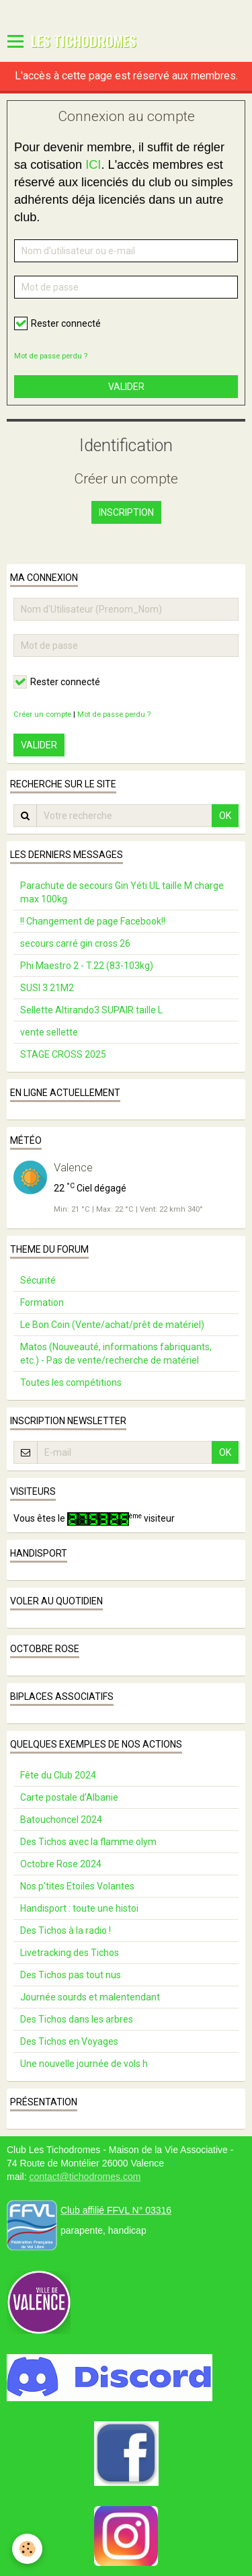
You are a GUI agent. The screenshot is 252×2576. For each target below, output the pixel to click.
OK (225, 815)
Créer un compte (42, 714)
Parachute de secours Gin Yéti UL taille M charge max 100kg (122, 892)
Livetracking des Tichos (69, 1952)
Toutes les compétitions (71, 1382)
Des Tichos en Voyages (69, 2041)
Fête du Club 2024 (58, 1775)
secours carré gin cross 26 (75, 943)
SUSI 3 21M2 (47, 987)
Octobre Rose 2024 (60, 1864)
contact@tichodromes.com (84, 2176)
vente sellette (49, 1032)
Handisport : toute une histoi (79, 1908)
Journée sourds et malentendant (90, 1997)
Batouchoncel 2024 (61, 1819)
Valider (126, 386)
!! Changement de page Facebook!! (92, 921)
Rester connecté (57, 323)
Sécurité (38, 1280)
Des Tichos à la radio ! (65, 1930)
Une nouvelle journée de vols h (84, 2063)
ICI (93, 164)
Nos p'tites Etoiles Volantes (77, 1886)
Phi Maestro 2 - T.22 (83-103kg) (86, 965)
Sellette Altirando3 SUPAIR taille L (91, 1010)
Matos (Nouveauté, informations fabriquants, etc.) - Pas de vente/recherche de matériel (116, 1353)
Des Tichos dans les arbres (76, 2019)
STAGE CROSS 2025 (63, 1054)
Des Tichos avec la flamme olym (88, 1841)
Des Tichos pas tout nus (70, 1974)
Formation (42, 1302)
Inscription (126, 512)
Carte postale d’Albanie (69, 1797)
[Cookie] (27, 2549)
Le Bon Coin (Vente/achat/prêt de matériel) (112, 1324)
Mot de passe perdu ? (50, 356)
